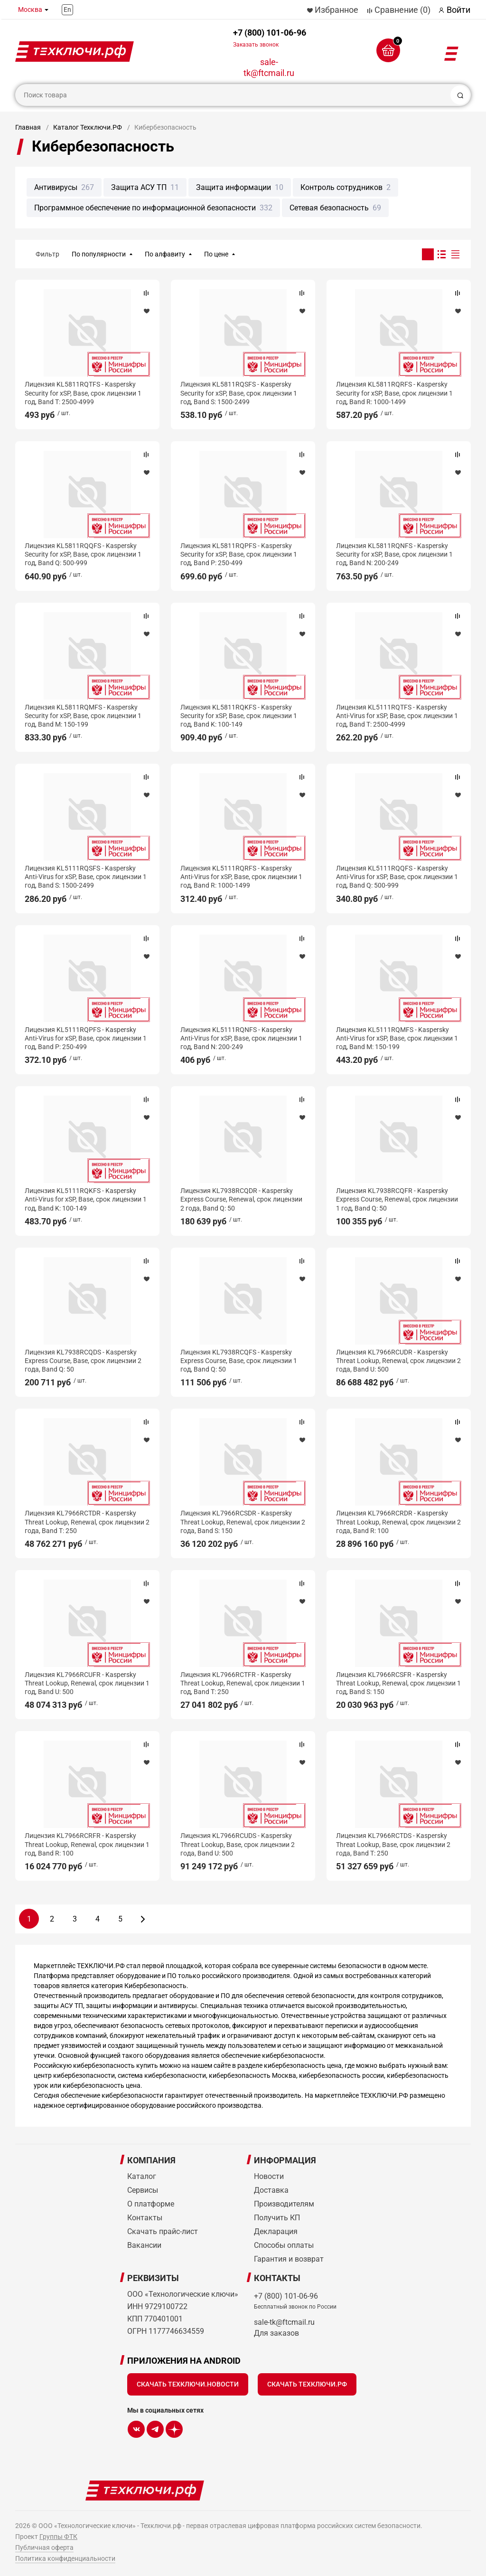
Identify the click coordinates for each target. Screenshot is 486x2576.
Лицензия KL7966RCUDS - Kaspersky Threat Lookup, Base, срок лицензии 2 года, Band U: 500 (237, 1844)
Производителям (284, 2203)
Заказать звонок (256, 44)
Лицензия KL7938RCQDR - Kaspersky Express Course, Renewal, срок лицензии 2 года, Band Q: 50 (241, 1199)
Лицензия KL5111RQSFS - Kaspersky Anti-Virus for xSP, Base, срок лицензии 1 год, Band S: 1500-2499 (86, 876)
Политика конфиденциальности (65, 2558)
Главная (28, 127)
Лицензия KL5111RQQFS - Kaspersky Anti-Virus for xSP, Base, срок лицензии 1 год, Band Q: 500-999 (397, 876)
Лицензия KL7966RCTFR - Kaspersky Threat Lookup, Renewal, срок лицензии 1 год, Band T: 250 (242, 1683)
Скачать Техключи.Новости (188, 2384)
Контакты (144, 2217)
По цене (216, 254)
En (67, 9)
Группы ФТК (58, 2536)
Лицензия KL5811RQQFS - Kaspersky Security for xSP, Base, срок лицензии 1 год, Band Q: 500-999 (83, 554)
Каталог (141, 2176)
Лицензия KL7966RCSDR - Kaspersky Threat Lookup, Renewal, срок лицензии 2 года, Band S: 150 (242, 1521)
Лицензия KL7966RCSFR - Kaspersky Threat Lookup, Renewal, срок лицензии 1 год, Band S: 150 (398, 1683)
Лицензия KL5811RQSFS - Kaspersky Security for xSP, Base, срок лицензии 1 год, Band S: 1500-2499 (238, 392)
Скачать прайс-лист (162, 2231)
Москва (30, 9)
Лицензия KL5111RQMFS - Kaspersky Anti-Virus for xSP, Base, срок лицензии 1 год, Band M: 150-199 (397, 1038)
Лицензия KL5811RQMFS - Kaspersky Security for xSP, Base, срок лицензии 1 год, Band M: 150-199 (83, 715)
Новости (269, 2176)
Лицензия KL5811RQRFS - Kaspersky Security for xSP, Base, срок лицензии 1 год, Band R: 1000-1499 (394, 392)
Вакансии (144, 2245)
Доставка (271, 2190)
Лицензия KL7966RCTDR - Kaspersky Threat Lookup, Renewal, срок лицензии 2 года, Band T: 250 (87, 1521)
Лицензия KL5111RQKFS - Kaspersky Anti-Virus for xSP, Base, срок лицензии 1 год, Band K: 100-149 (86, 1199)
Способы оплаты (284, 2245)
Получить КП (277, 2217)
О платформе (150, 2203)
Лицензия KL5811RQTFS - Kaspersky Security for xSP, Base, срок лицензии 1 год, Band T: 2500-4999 (83, 392)
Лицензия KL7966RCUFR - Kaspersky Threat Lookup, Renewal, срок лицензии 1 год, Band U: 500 (87, 1683)
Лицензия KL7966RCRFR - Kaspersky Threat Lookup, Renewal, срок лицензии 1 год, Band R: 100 (87, 1844)
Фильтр (47, 254)
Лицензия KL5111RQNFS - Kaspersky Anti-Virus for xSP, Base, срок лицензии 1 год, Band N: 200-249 (241, 1038)
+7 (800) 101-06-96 (269, 38)
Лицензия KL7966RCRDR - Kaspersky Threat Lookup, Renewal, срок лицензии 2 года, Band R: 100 (398, 1521)
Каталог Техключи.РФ (87, 127)
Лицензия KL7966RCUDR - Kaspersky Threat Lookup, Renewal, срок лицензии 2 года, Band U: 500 (398, 1360)
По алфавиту (165, 254)
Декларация (276, 2231)
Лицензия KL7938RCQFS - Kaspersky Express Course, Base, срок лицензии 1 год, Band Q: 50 (238, 1360)
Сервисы (142, 2190)
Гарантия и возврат (289, 2258)
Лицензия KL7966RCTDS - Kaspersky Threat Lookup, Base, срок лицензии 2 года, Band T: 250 (393, 1844)
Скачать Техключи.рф (307, 2384)
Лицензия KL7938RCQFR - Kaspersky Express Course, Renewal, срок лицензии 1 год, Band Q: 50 (397, 1199)
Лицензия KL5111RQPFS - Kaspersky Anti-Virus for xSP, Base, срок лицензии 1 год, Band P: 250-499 (86, 1038)
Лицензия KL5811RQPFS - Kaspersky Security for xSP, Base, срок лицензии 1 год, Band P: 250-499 (238, 554)
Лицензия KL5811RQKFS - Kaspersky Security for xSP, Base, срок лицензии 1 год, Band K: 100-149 (238, 715)
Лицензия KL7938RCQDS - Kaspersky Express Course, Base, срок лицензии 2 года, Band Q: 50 (83, 1360)
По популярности (99, 254)
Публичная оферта (44, 2547)
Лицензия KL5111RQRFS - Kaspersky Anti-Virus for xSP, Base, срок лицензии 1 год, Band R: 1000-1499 (241, 876)
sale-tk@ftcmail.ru (268, 67)
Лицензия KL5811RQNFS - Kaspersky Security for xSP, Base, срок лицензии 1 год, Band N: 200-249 (394, 554)
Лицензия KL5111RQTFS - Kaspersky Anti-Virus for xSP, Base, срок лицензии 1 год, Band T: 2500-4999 (397, 715)
